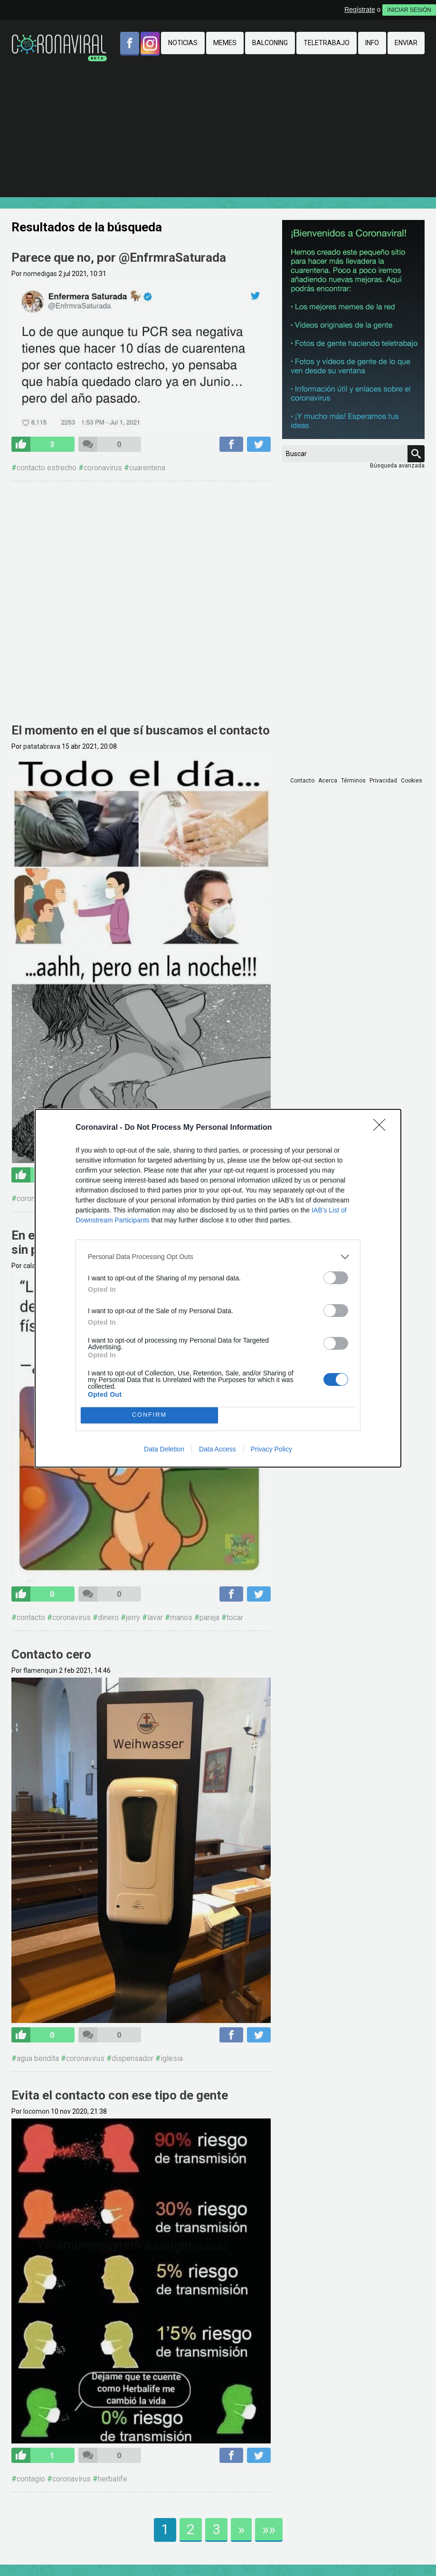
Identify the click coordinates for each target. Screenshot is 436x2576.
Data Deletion (164, 1449)
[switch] (335, 1277)
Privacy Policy (271, 1449)
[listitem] (218, 1257)
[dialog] (218, 1288)
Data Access (217, 1449)
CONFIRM (149, 1415)
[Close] (382, 1128)
